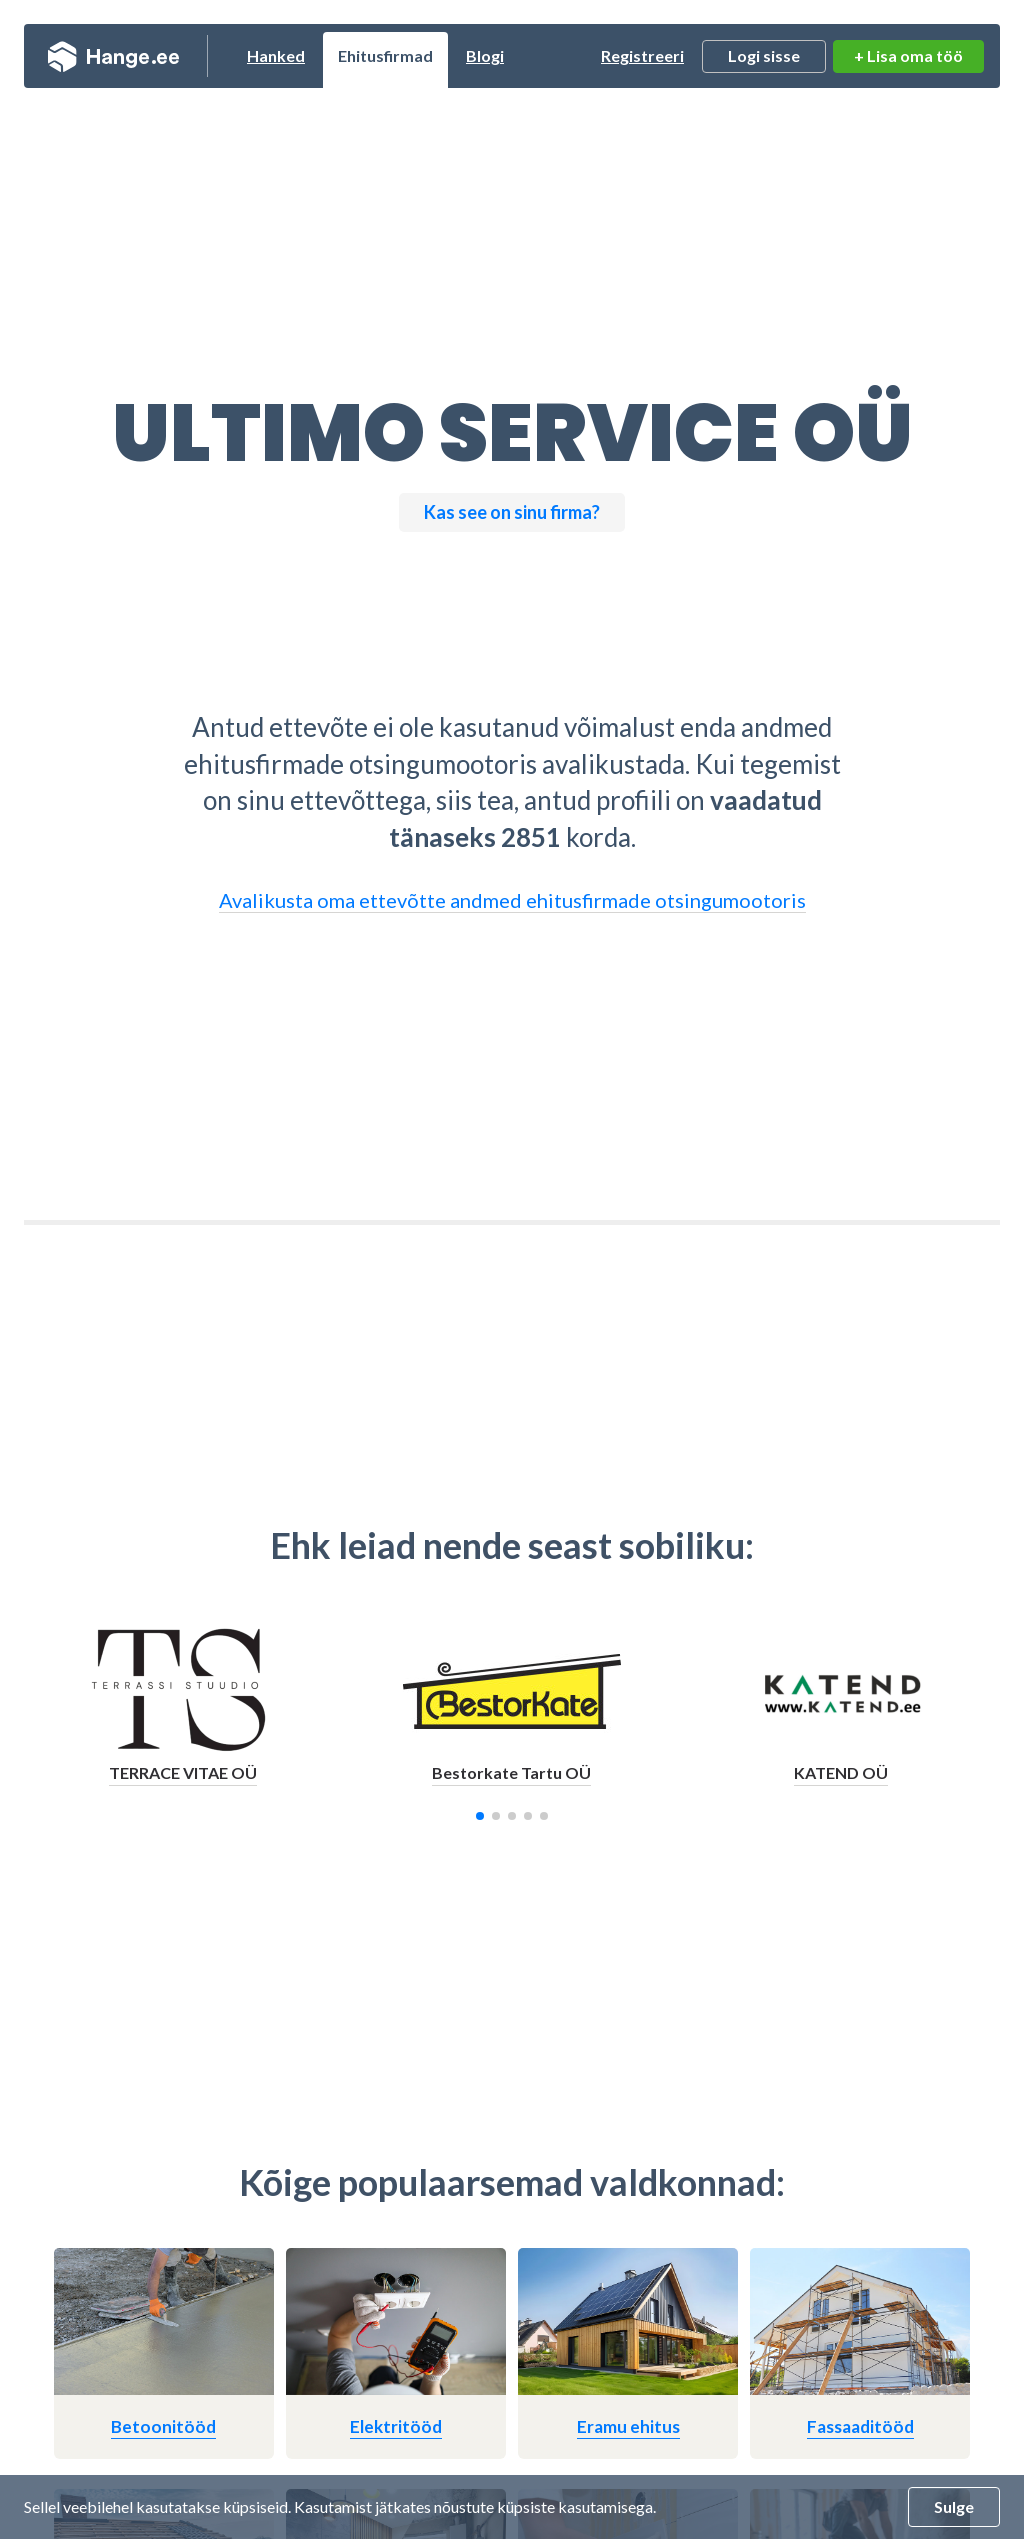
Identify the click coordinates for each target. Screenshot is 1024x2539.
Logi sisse (764, 55)
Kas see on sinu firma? (512, 512)
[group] (183, 1713)
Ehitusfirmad (385, 55)
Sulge (954, 2506)
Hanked (276, 55)
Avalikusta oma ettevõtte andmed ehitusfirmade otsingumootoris (512, 900)
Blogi (485, 55)
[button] (480, 1816)
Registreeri (642, 55)
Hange (113, 56)
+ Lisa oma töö (908, 55)
